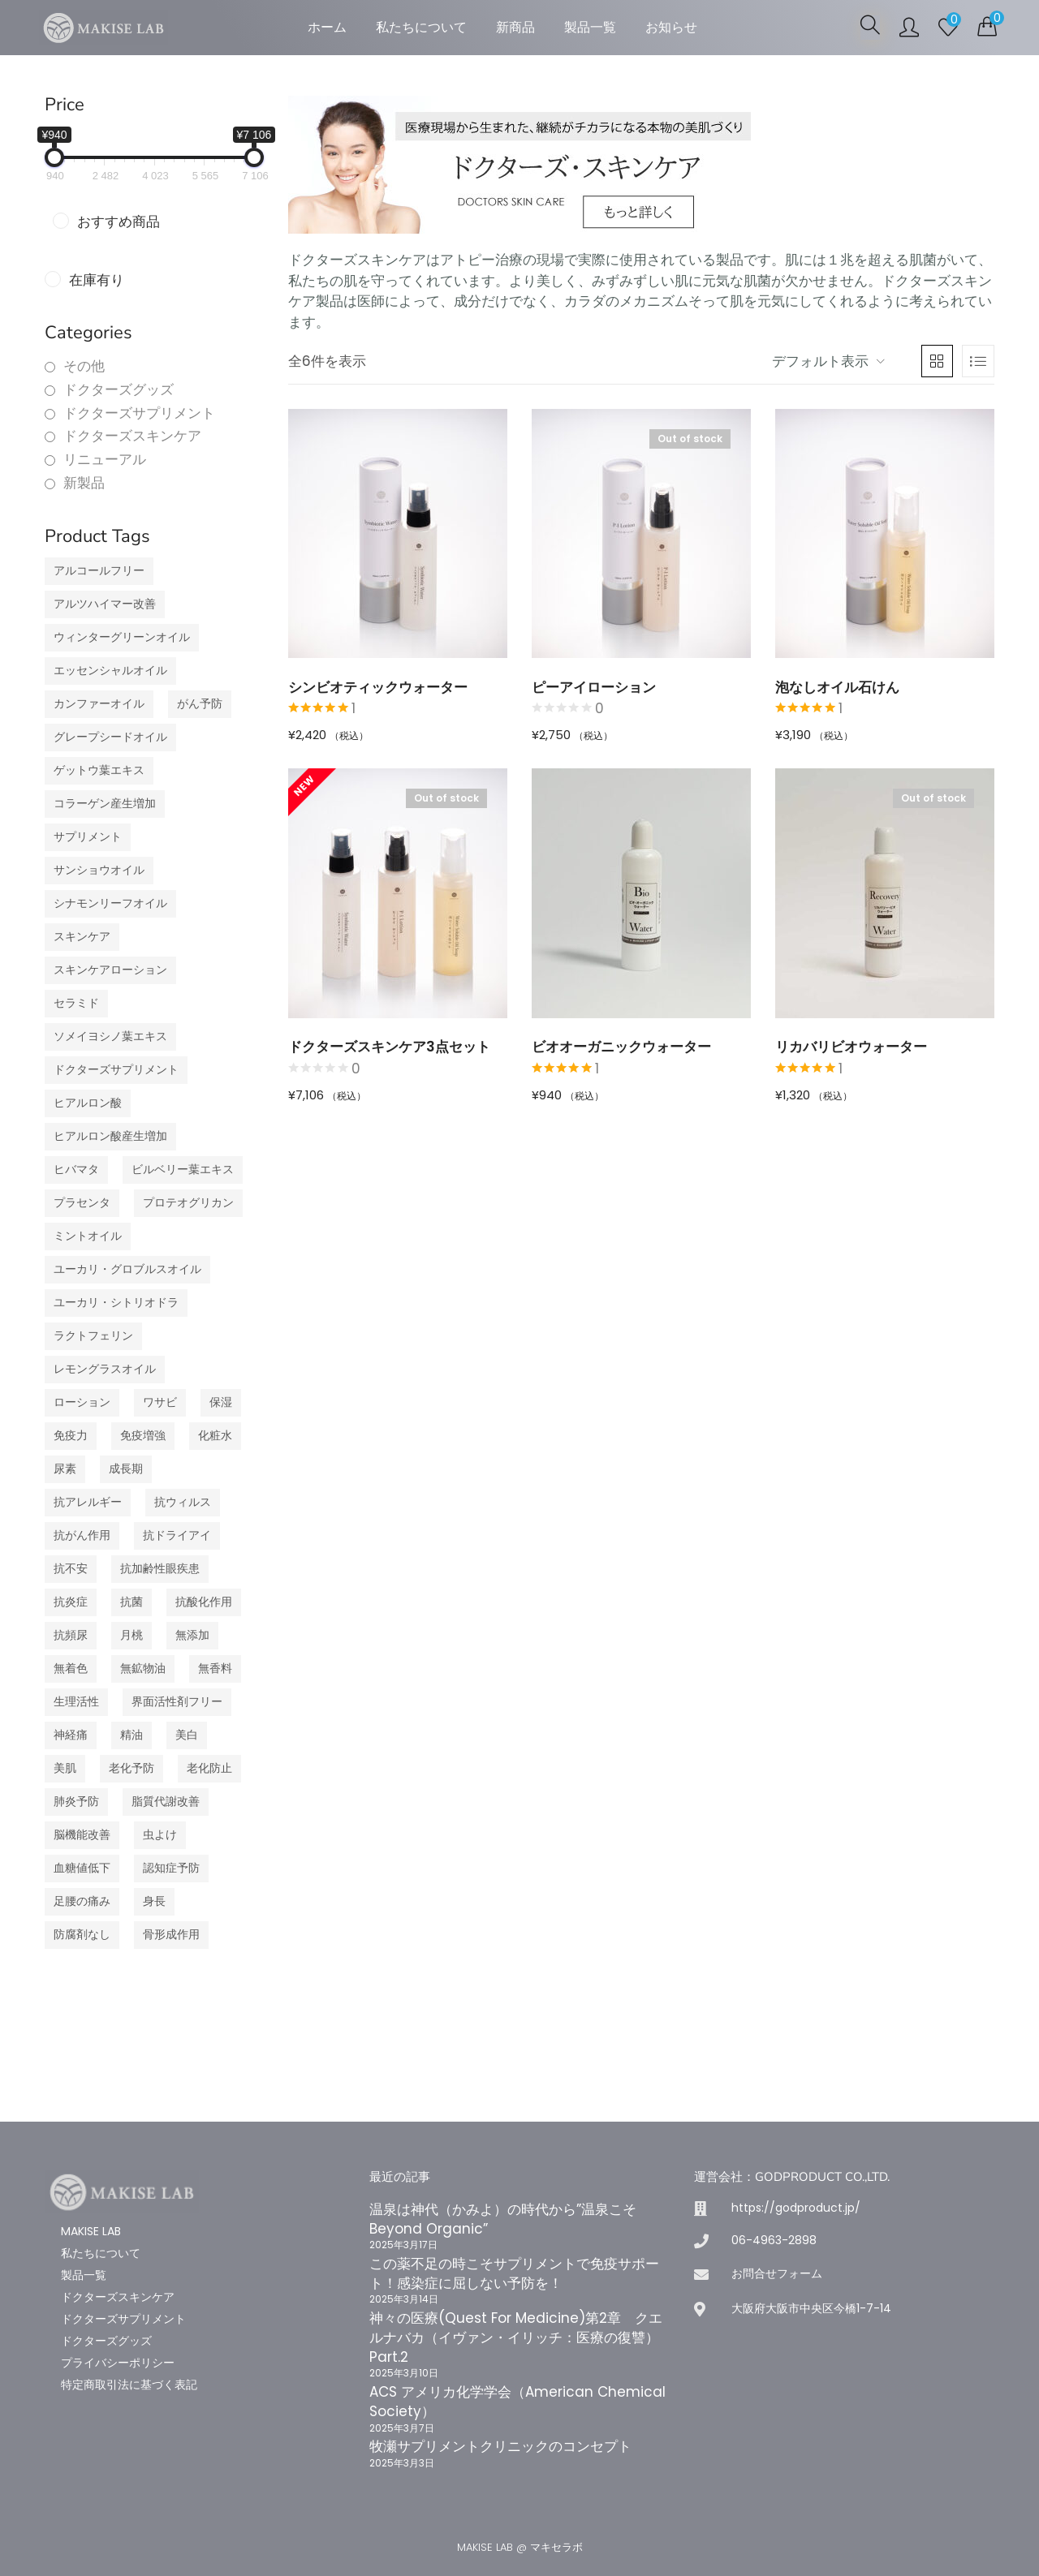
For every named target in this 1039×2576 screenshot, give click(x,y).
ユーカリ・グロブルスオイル (127, 1269)
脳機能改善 (82, 1835)
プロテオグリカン (188, 1203)
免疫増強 (143, 1435)
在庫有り (96, 280)
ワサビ (160, 1402)
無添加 (192, 1635)
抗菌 (131, 1602)
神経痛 (71, 1735)
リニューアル (104, 459)
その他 (84, 366)
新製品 (84, 483)
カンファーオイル (99, 704)
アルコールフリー (99, 570)
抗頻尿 (71, 1635)
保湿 (220, 1402)
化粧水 (215, 1435)
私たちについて (421, 27)
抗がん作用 (82, 1535)
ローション (82, 1402)
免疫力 (71, 1435)
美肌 (65, 1768)
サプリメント (88, 837)
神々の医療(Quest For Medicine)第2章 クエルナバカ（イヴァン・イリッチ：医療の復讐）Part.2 (515, 2337)
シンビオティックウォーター (378, 687)
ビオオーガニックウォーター (621, 1046)
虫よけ (160, 1835)
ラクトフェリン (93, 1336)
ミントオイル (88, 1236)
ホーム (327, 27)
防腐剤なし (82, 1934)
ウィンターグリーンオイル (122, 637)
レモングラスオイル (105, 1369)
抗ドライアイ (177, 1535)
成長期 (126, 1469)
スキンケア (82, 936)
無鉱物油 (143, 1668)
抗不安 (71, 1568)
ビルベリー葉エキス (182, 1169)
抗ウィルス (182, 1502)
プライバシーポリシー (118, 2363)
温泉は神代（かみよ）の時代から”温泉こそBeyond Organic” (502, 2219)
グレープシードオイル (110, 737)
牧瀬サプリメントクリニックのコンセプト (500, 2446)
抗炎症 (71, 1602)
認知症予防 (171, 1868)
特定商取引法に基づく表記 (129, 2384)
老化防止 (209, 1768)
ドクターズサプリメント (139, 413)
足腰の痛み (82, 1901)
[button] (987, 26)
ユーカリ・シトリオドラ (116, 1302)
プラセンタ (82, 1203)
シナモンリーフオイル (110, 903)
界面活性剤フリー (176, 1701)
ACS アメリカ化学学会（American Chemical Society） (517, 2401)
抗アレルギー (88, 1502)
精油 (131, 1735)
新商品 (515, 27)
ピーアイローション (594, 687)
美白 (186, 1735)
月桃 (131, 1635)
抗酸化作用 (203, 1602)
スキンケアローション (110, 970)
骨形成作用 (171, 1934)
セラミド (76, 1003)
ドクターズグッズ (118, 390)
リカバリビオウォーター (851, 1046)
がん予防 (199, 704)
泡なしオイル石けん (837, 687)
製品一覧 (590, 27)
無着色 (71, 1668)
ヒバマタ (76, 1169)
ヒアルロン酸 (88, 1103)
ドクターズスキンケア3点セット (389, 1046)
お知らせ (671, 27)
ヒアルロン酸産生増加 (110, 1136)
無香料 (215, 1668)
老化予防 (131, 1768)
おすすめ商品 (118, 222)
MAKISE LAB (91, 2231)
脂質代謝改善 (165, 1801)
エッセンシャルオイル (110, 670)
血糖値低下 (82, 1868)
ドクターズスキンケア (132, 436)
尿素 (65, 1469)
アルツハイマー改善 (105, 604)
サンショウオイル (99, 870)
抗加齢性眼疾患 (160, 1568)
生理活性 (76, 1701)
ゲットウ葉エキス (99, 770)
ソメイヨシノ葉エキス (110, 1036)
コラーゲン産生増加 (105, 803)
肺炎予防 (76, 1801)
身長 (154, 1901)
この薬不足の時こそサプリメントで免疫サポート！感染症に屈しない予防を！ (514, 2273)
